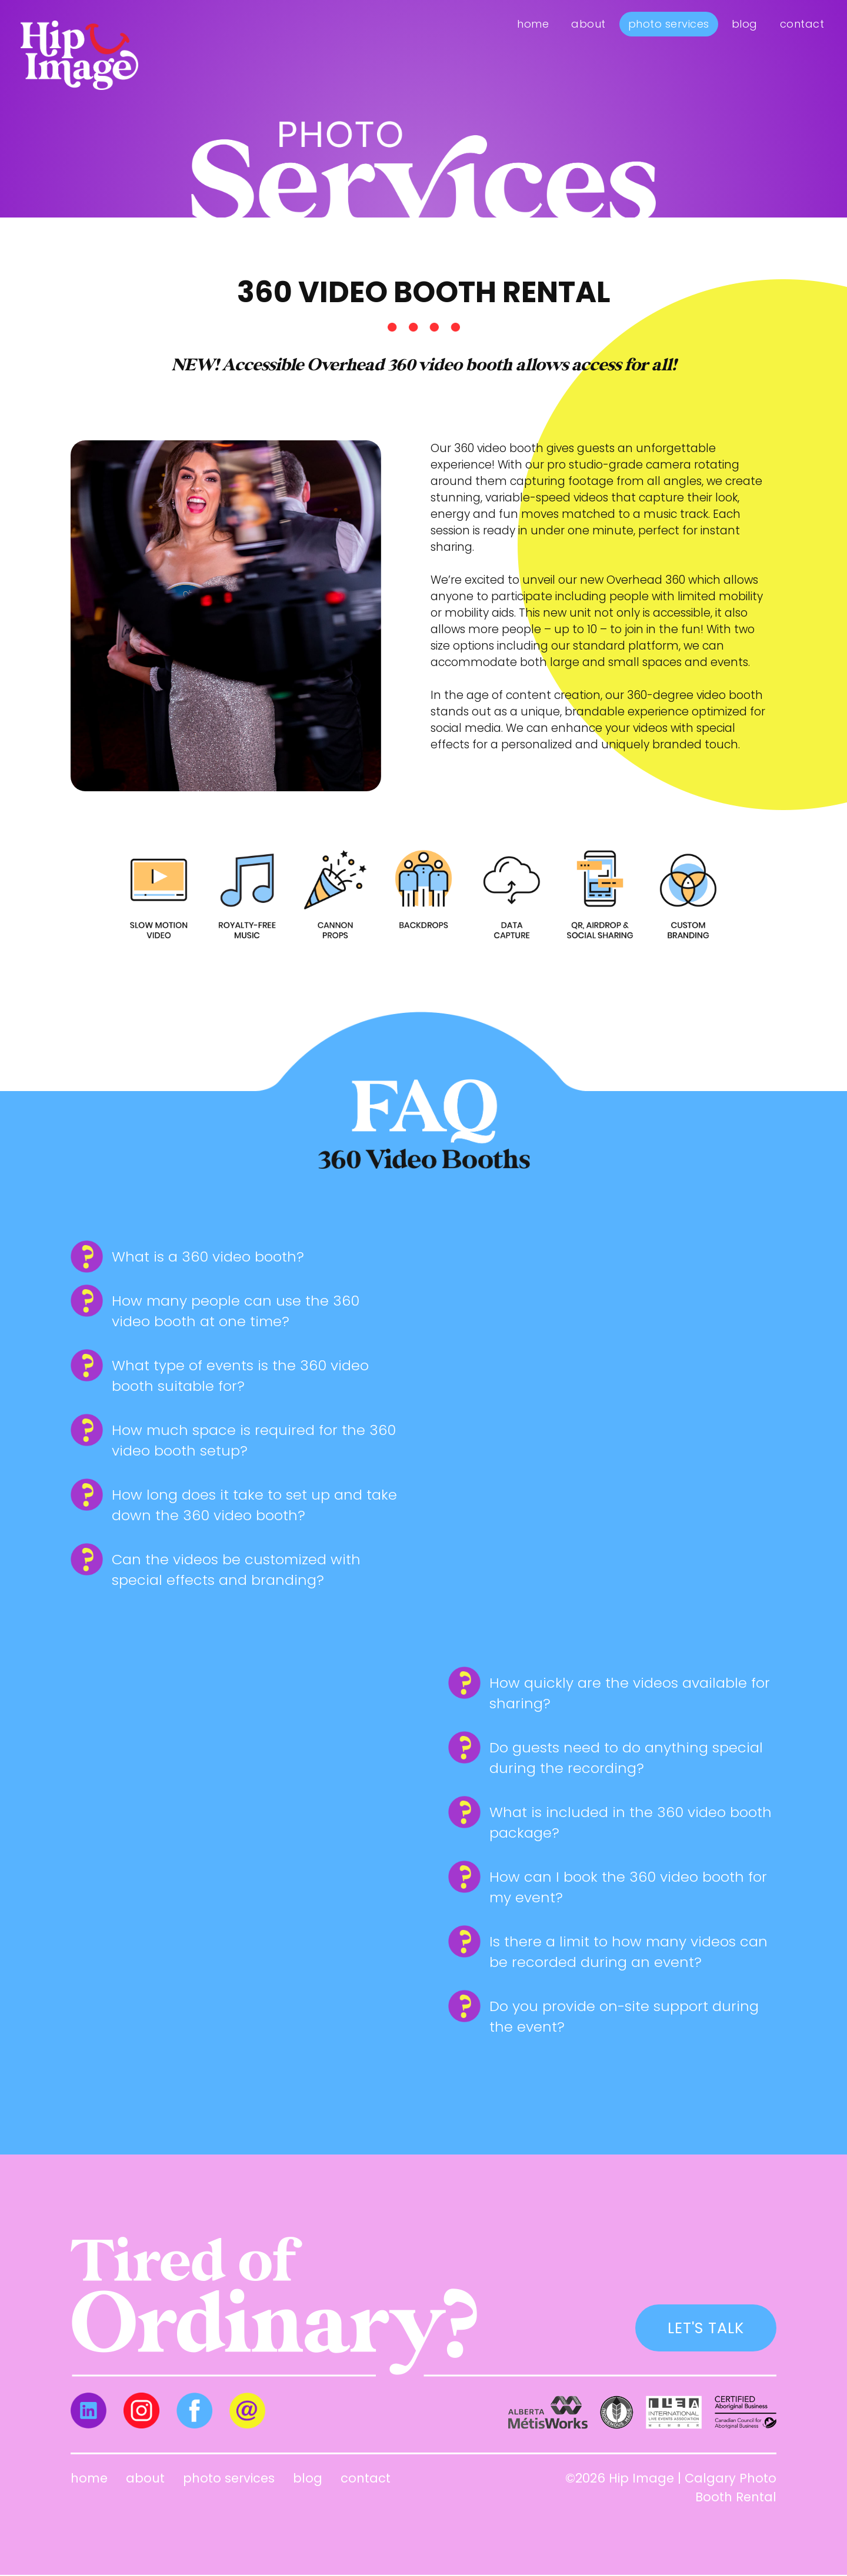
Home (533, 23)
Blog (745, 23)
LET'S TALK (702, 2328)
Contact (802, 23)
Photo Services (668, 23)
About (588, 23)
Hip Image (641, 2479)
